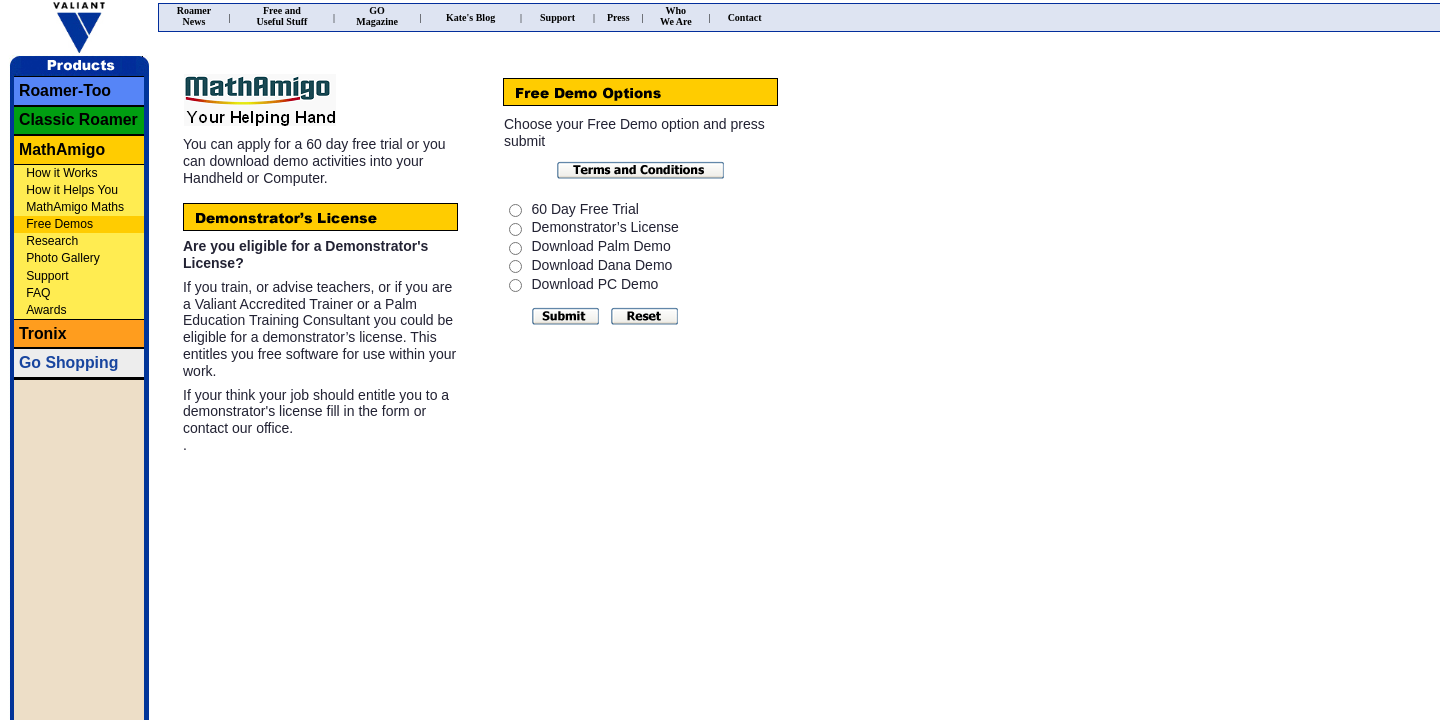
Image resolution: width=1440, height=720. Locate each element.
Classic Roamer (78, 119)
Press (618, 17)
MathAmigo (62, 149)
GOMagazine (377, 16)
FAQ (38, 293)
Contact (745, 17)
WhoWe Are (676, 16)
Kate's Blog (470, 17)
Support (47, 276)
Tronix (43, 333)
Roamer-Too (65, 90)
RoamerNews (194, 16)
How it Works (61, 173)
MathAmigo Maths (75, 207)
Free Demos (59, 224)
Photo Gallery (63, 258)
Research (52, 241)
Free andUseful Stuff (282, 16)
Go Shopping (68, 362)
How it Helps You (72, 190)
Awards (46, 310)
